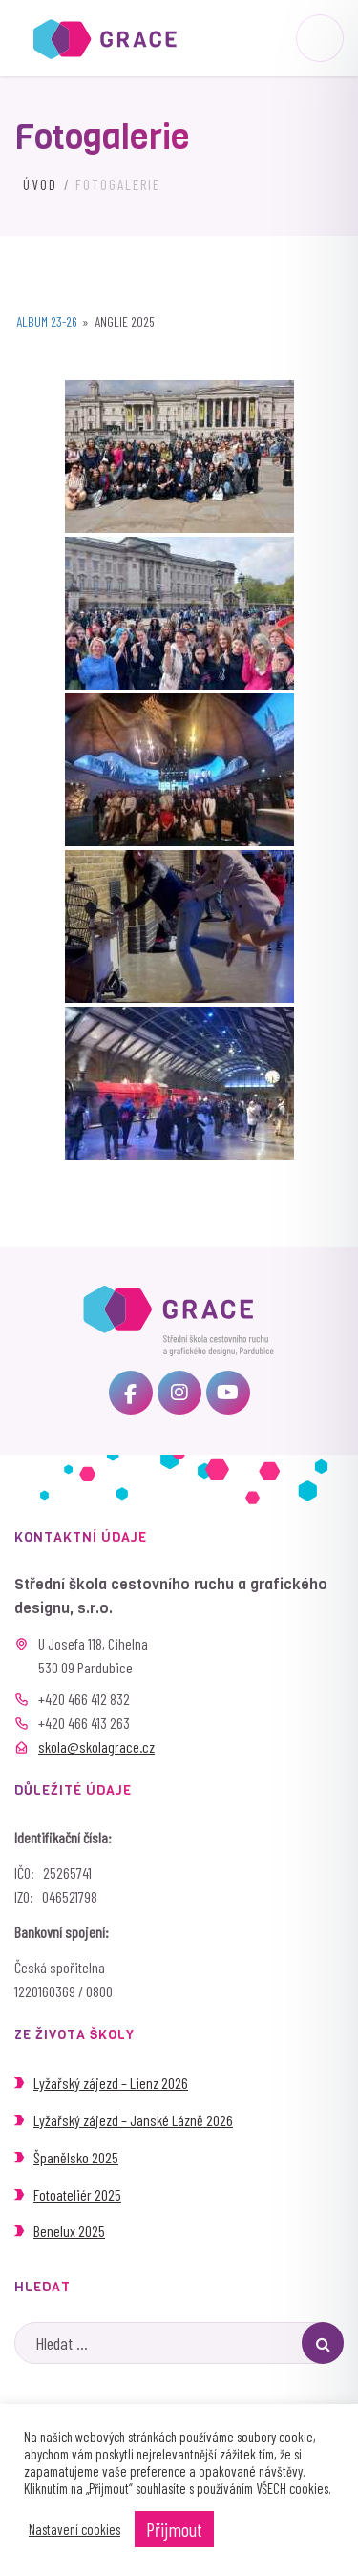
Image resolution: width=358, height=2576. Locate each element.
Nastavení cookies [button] (74, 2529)
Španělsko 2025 (75, 2157)
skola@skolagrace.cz (96, 1746)
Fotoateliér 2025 (77, 2194)
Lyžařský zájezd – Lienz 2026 (110, 2083)
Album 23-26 (46, 321)
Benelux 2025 (69, 2231)
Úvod (40, 184)
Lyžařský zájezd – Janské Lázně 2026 (133, 2120)
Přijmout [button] (174, 2529)
